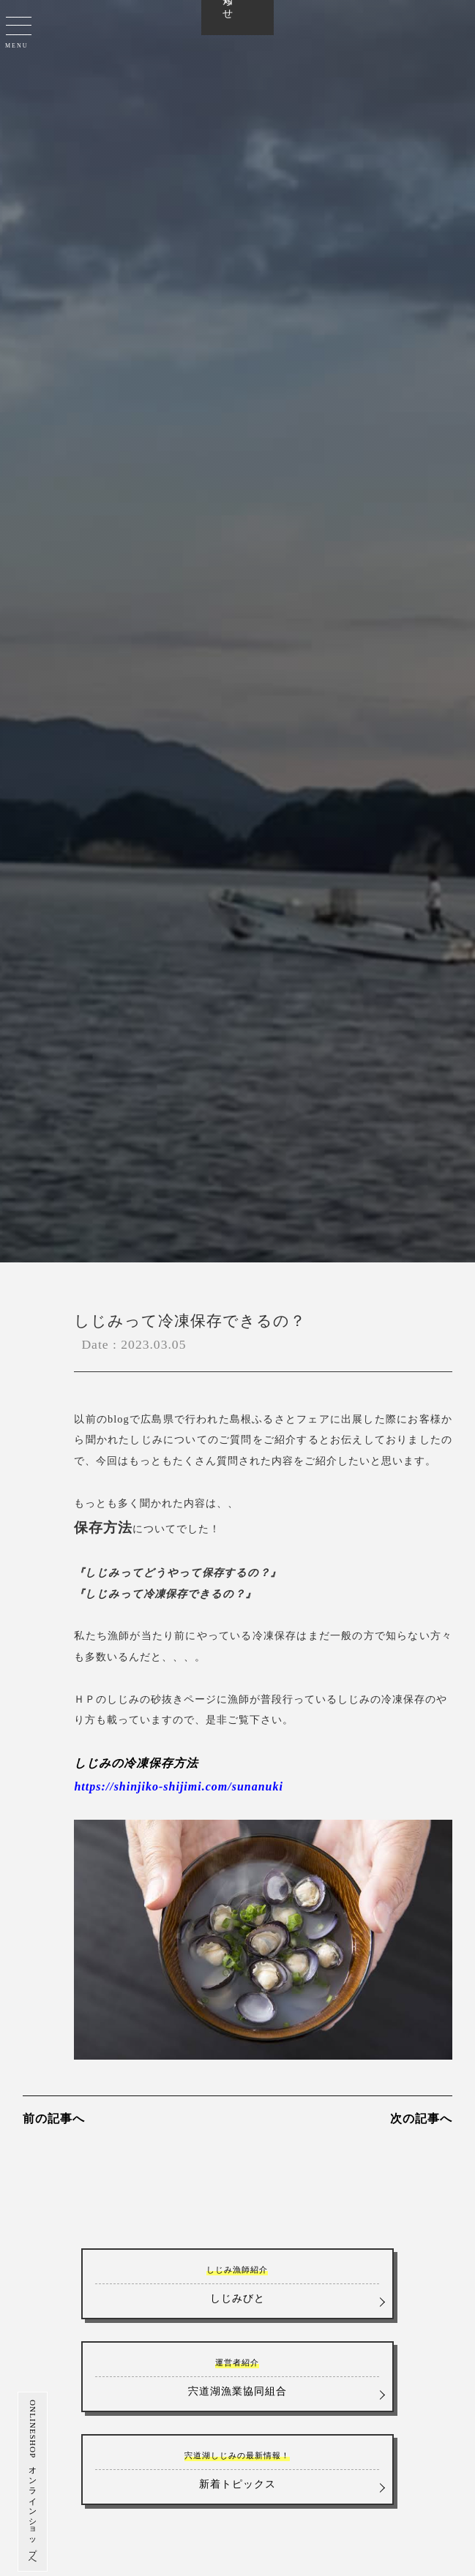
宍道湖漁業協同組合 (237, 2376)
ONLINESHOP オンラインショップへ (22, 2482)
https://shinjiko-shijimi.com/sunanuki (178, 1786)
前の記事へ (54, 2118)
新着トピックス (237, 2469)
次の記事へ (421, 2118)
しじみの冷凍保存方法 (136, 1763)
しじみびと (237, 2283)
